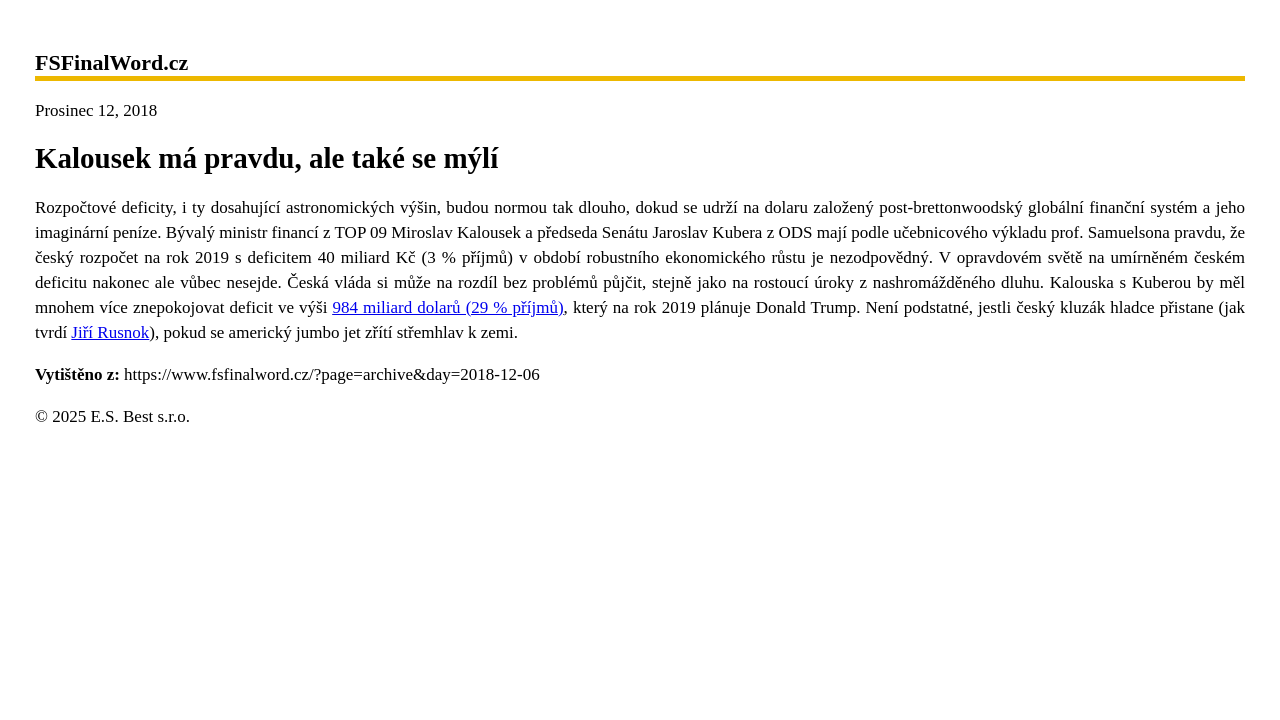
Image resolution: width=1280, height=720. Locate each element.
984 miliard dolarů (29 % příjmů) (447, 307)
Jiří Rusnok (110, 332)
